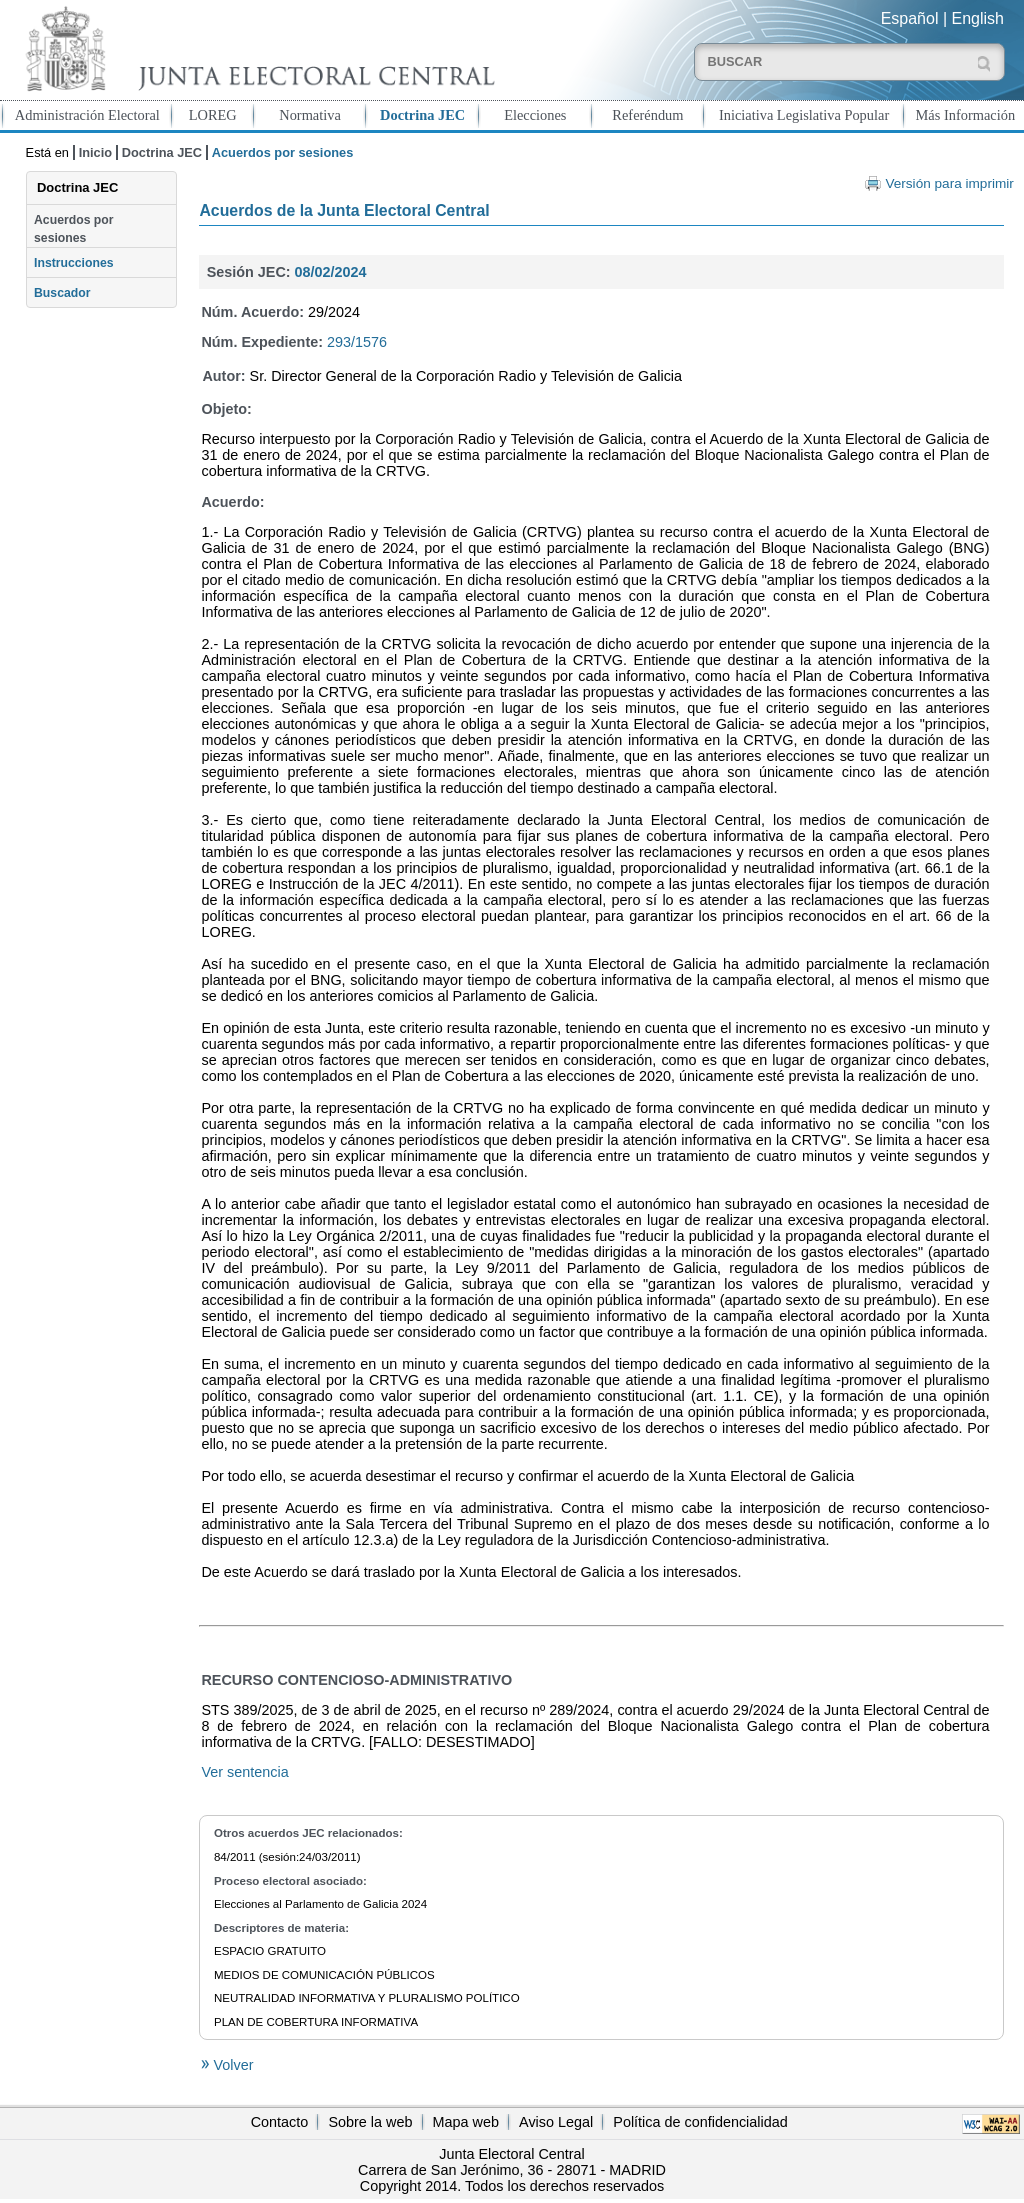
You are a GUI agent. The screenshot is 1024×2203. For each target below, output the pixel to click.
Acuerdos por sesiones (74, 229)
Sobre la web (370, 2122)
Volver (231, 2065)
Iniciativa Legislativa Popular (804, 115)
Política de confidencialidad (700, 2122)
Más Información (966, 115)
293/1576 (357, 342)
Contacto (280, 2122)
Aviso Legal (556, 2122)
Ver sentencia (244, 1772)
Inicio (95, 152)
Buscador (62, 293)
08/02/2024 (331, 272)
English (978, 18)
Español (910, 18)
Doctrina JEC (422, 115)
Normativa (310, 115)
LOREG (213, 115)
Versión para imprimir (949, 183)
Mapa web (466, 2122)
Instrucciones (74, 263)
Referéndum (647, 115)
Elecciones (535, 115)
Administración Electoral (87, 115)
